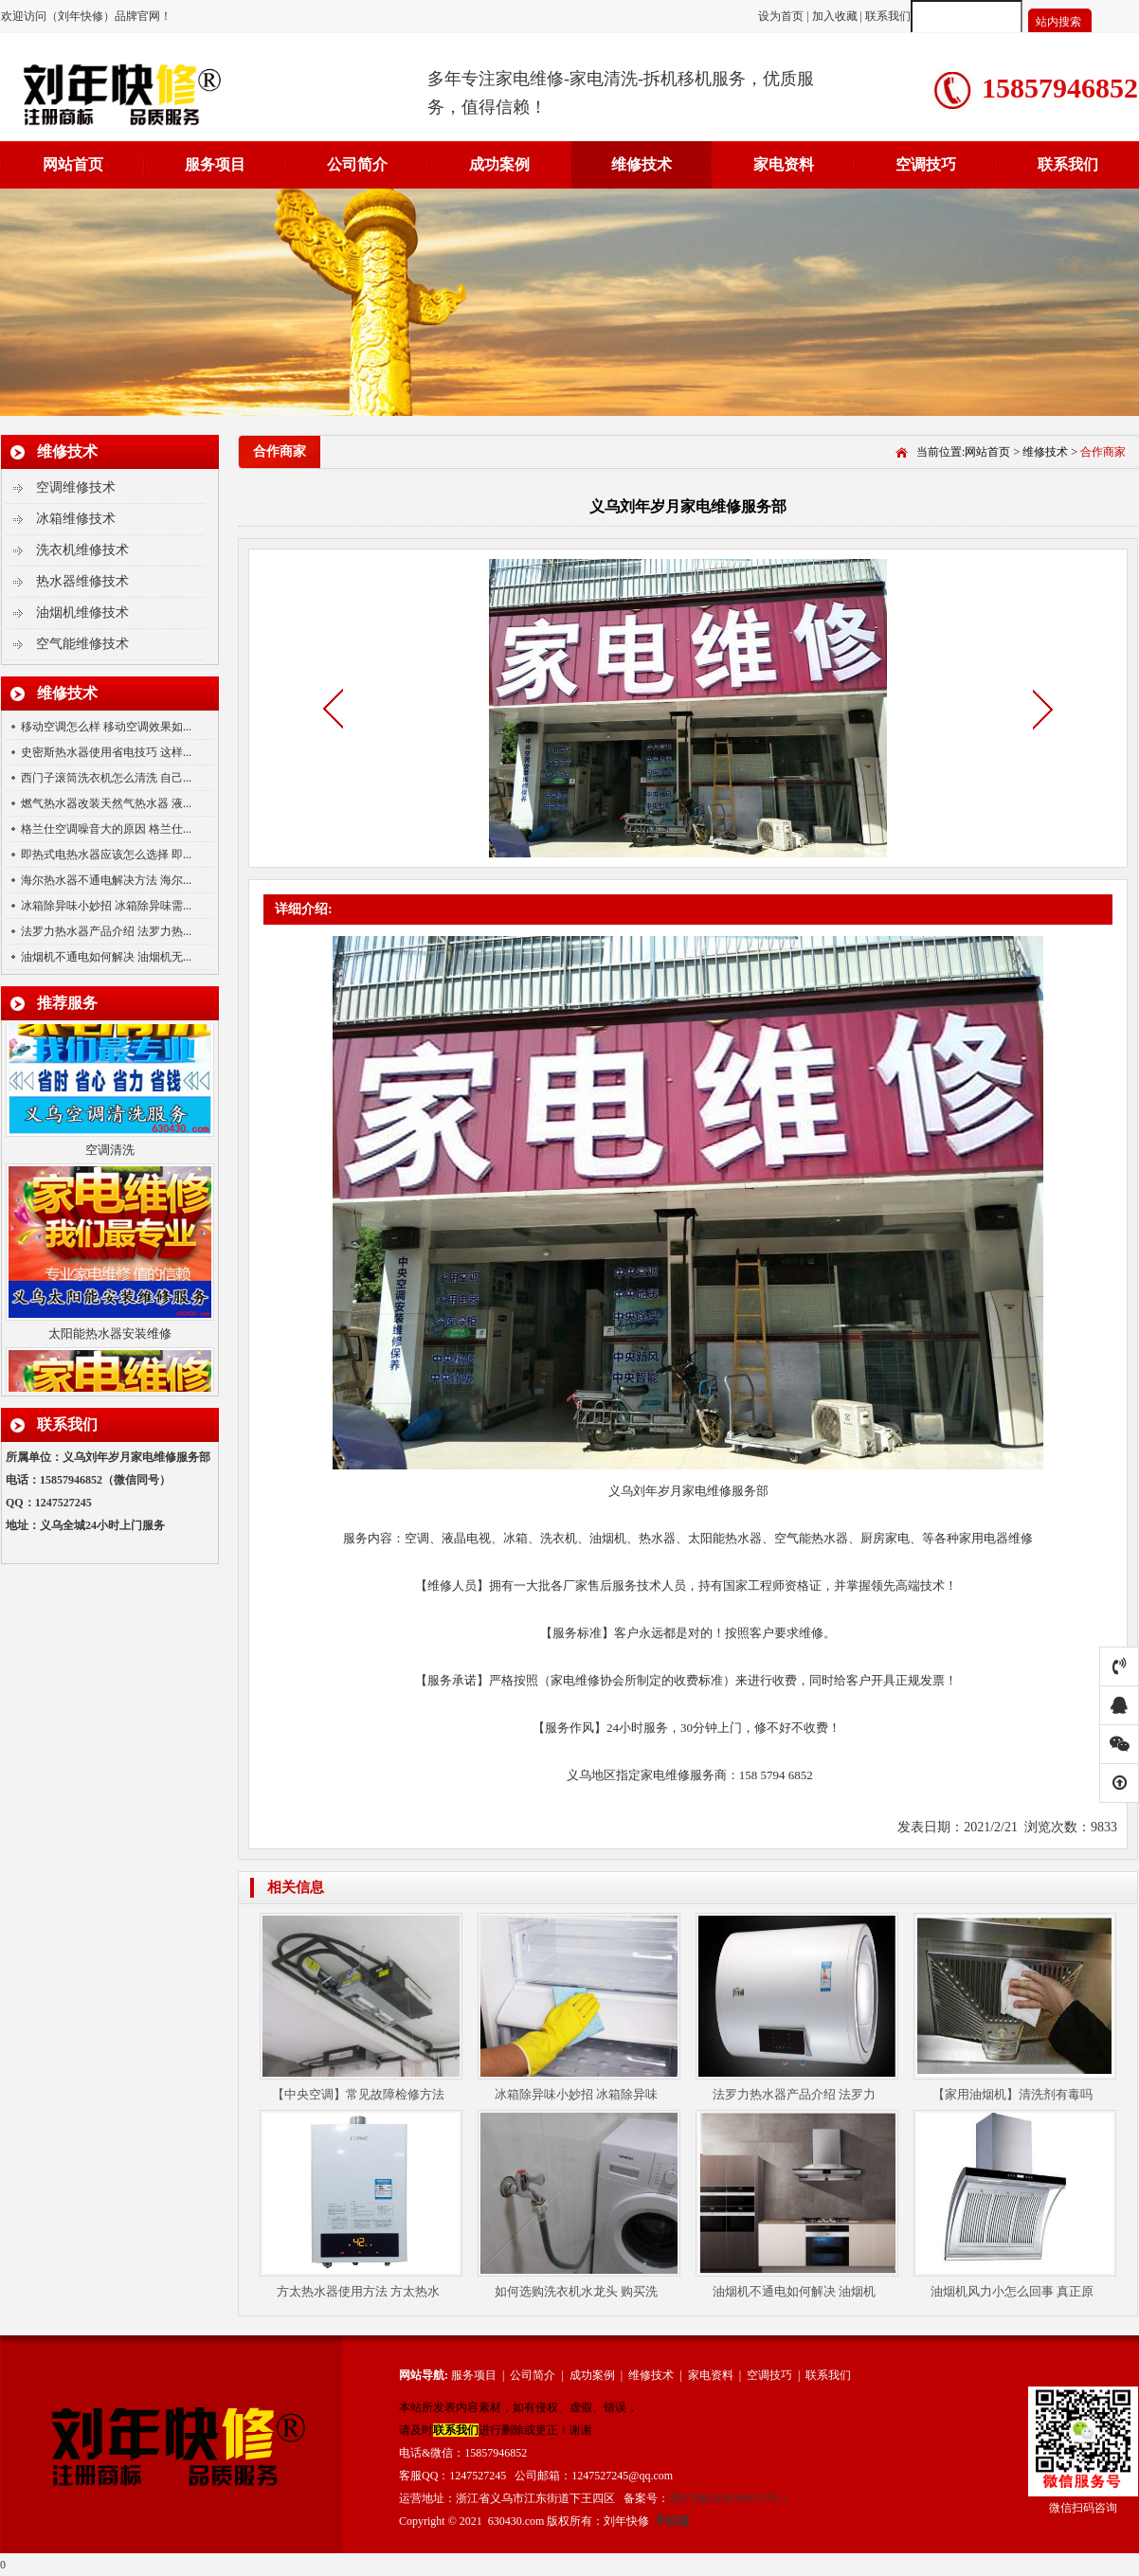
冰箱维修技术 (76, 519)
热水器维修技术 (82, 581)
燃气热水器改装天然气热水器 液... (106, 803)
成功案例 (499, 164)
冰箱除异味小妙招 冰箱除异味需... (106, 905)
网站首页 (73, 164)
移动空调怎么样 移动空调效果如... (106, 726)
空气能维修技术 (82, 644)
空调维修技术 (76, 487)
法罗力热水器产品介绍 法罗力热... (106, 931)
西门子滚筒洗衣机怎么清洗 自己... (106, 777)
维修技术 (641, 164)
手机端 (672, 2521)
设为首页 (782, 16)
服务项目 (215, 164)
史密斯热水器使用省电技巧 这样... (106, 752)
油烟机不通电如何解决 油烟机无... (106, 957)
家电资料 (783, 164)
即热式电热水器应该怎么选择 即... (106, 854)
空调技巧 (925, 164)
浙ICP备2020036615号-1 (728, 2498)
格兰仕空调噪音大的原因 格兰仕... (106, 829)
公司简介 (357, 164)
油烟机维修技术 (82, 612)
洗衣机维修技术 (82, 550)
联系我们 (888, 16)
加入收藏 (835, 16)
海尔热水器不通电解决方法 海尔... (106, 880)
